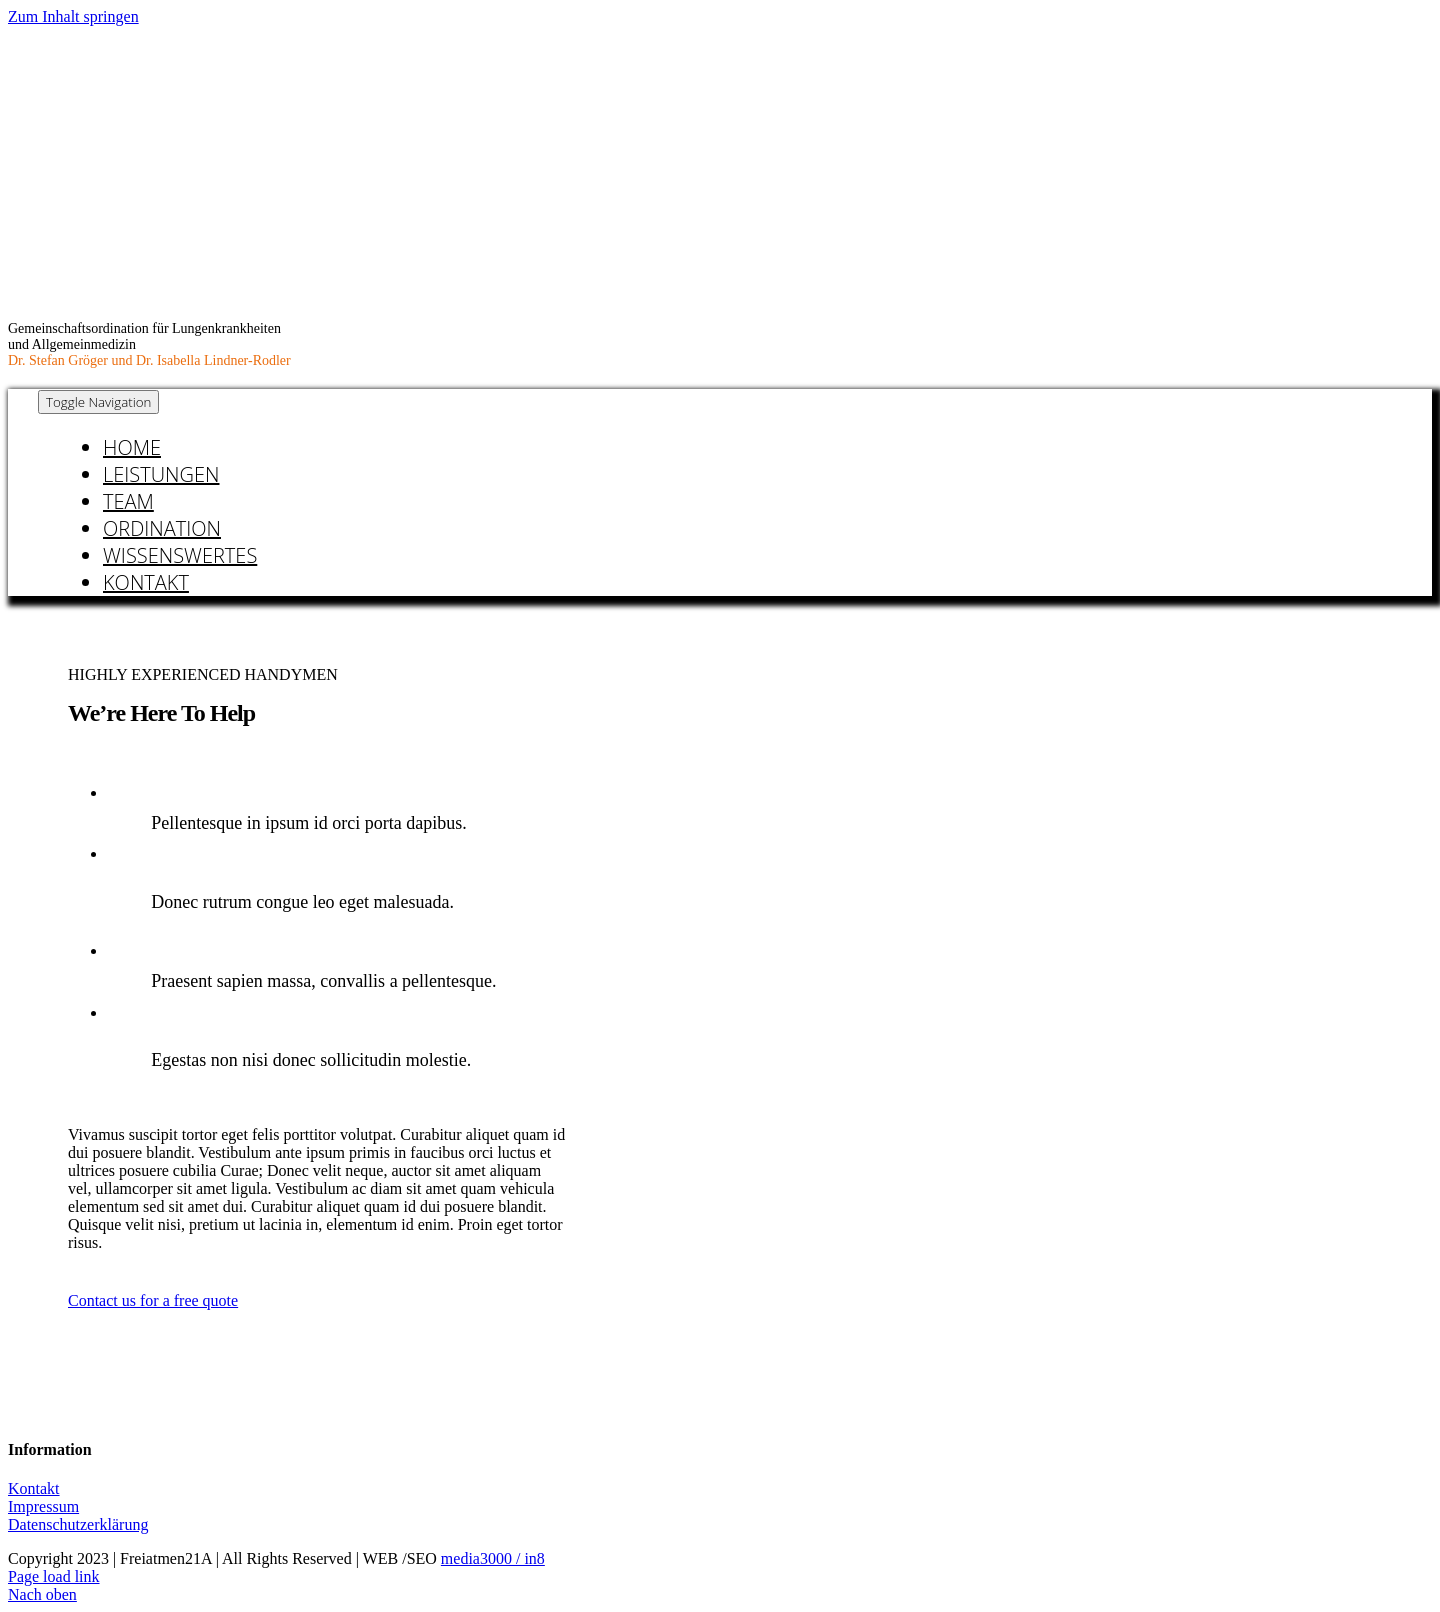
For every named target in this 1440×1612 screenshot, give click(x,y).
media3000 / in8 (493, 1558)
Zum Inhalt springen (73, 16)
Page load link (54, 1576)
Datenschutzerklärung (78, 1524)
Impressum (43, 1506)
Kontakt (34, 1488)
